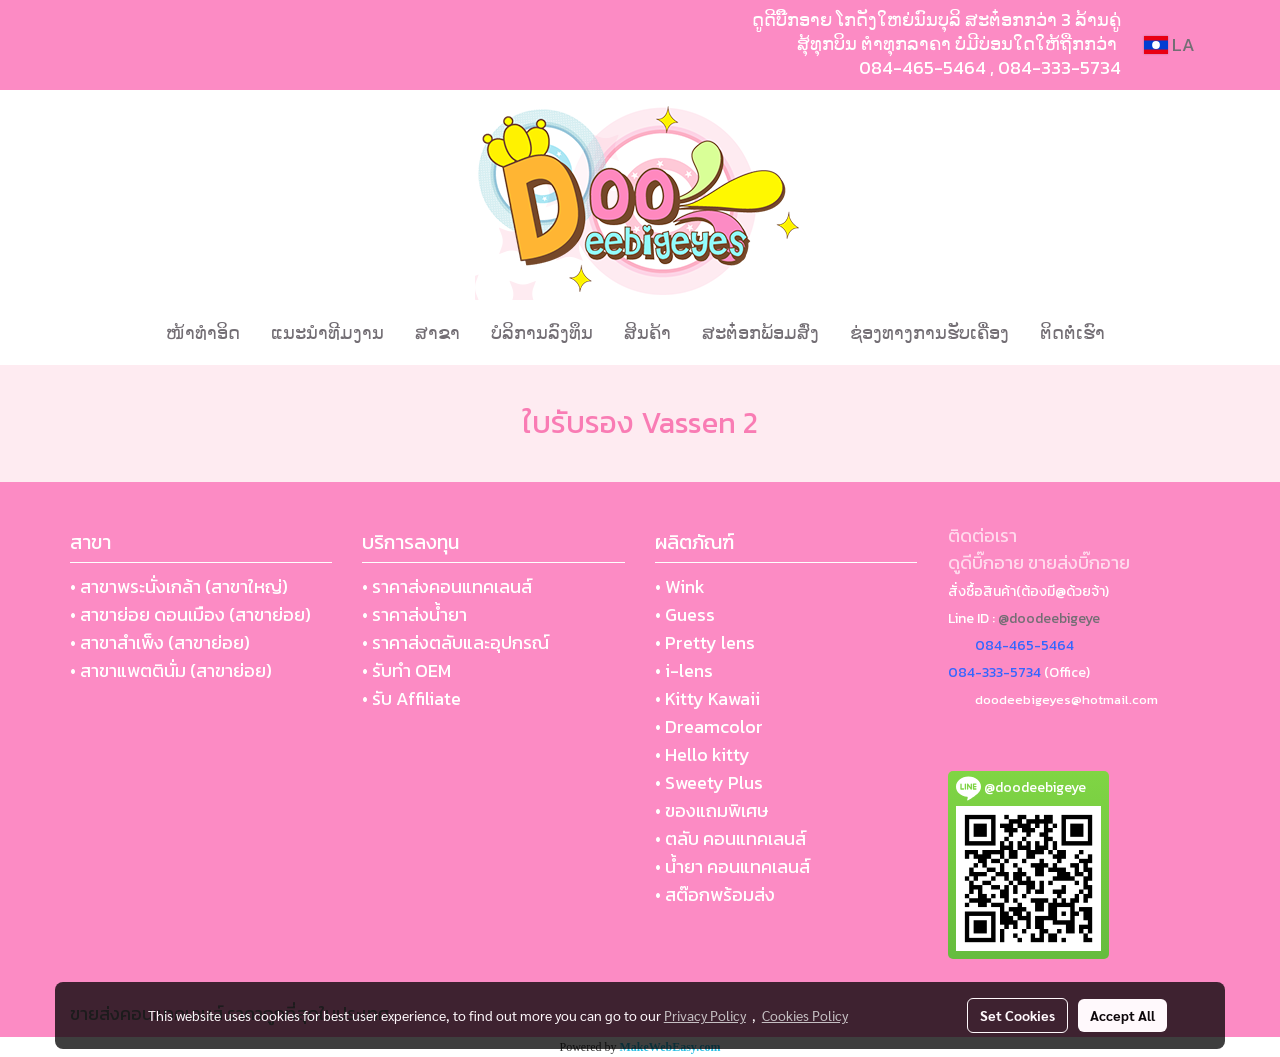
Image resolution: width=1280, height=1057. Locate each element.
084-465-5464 (922, 67)
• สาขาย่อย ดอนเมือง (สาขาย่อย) (190, 614)
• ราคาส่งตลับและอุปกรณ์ (455, 642)
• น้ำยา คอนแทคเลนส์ (732, 866)
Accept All (1122, 1015)
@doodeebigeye (1049, 618)
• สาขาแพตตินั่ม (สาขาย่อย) (171, 670)
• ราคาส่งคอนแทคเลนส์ (447, 586)
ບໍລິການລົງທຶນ (542, 332)
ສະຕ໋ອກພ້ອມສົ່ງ (760, 332)
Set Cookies (1017, 1015)
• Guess (685, 614)
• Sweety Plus (709, 782)
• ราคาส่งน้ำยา (414, 614)
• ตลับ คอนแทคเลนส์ (730, 838)
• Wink (680, 586)
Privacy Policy (705, 1015)
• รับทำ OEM (406, 670)
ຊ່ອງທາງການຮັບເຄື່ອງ (929, 332)
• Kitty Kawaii (707, 698)
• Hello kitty (702, 754)
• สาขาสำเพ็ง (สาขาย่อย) (160, 642)
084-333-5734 (1059, 67)
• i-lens (684, 670)
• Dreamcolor (709, 726)
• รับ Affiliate (411, 698)
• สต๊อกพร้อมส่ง (715, 894)
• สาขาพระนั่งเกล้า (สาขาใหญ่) (179, 586)
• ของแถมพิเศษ (711, 810)
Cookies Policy (805, 1015)
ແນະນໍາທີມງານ (327, 332)
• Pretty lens (705, 642)
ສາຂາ (437, 332)
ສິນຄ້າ (647, 332)
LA (1169, 44)
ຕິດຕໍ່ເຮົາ (1072, 332)
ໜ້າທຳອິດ (203, 332)
